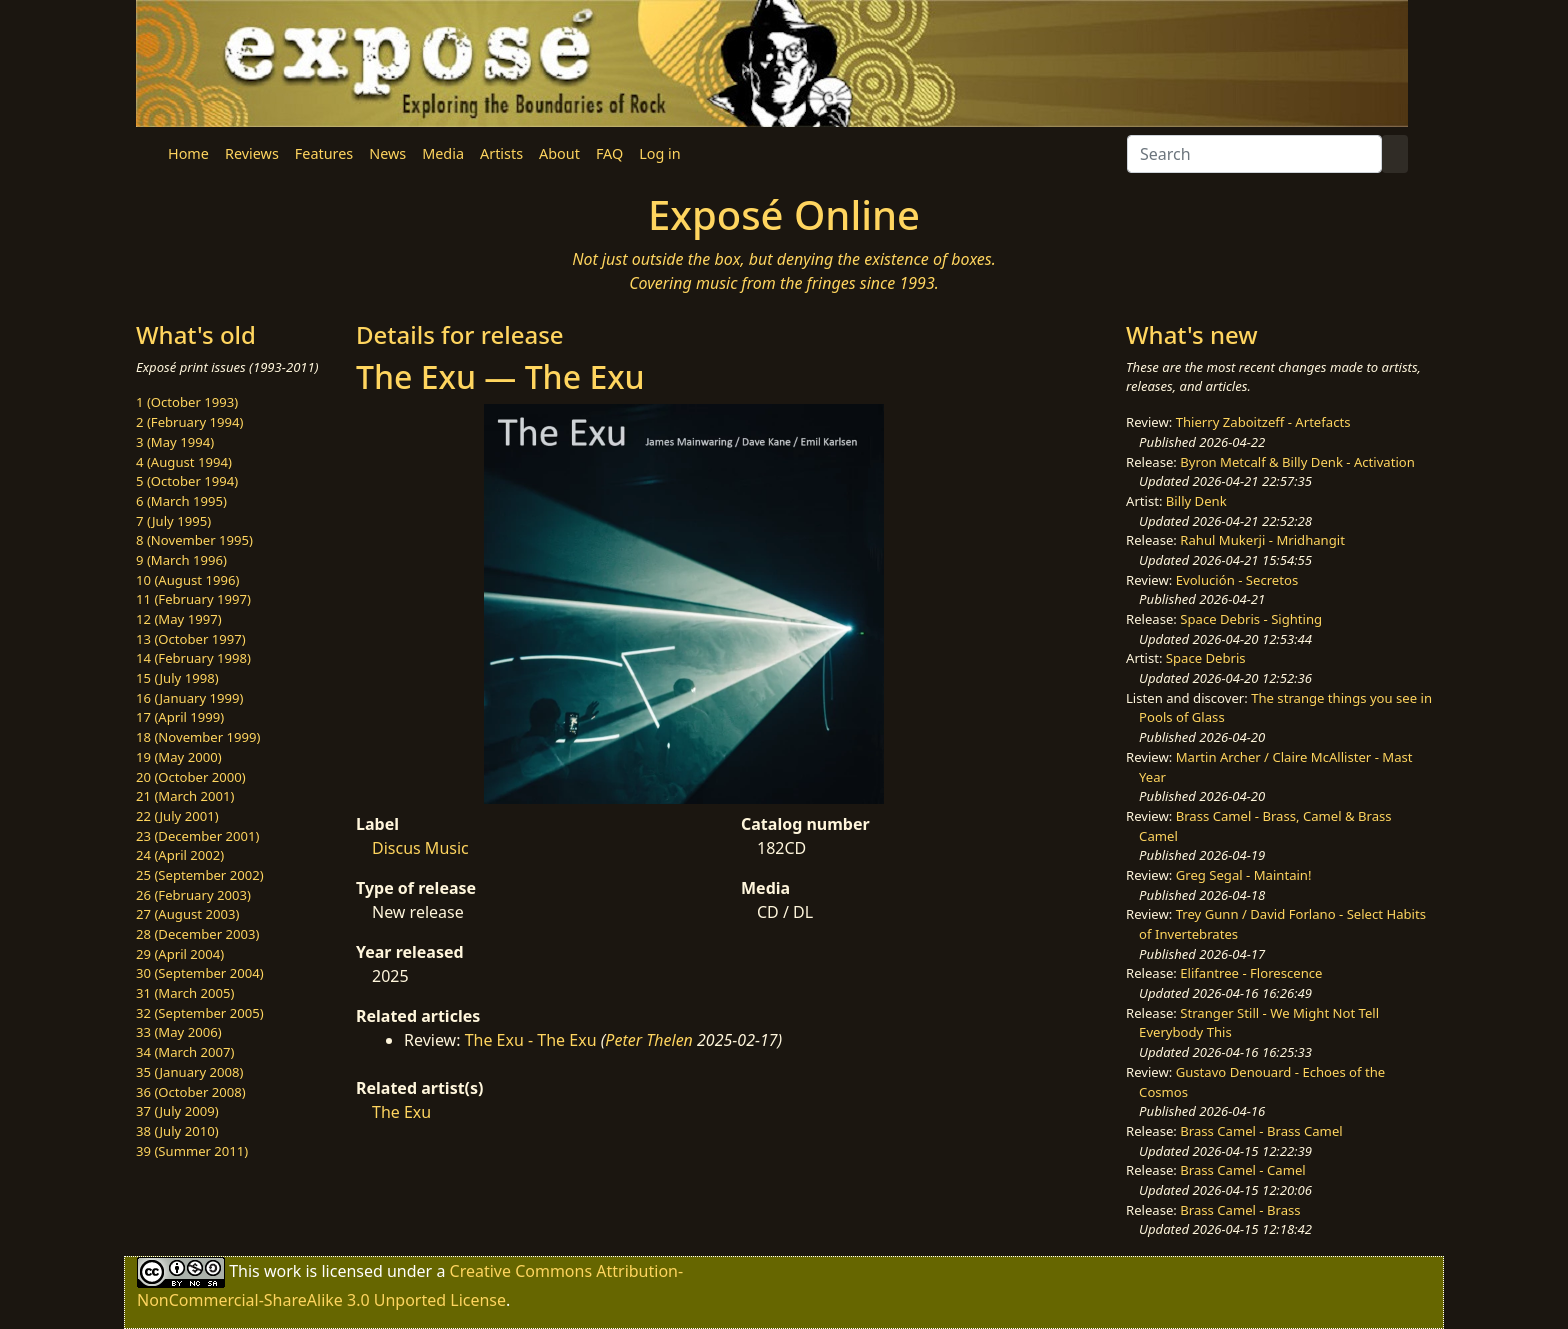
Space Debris (1206, 658)
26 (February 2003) (193, 895)
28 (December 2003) (197, 934)
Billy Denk (1196, 501)
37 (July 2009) (177, 1111)
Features (324, 153)
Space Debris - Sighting (1251, 619)
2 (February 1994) (189, 422)
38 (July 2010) (177, 1131)
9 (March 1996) (181, 560)
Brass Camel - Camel (1242, 1170)
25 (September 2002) (200, 875)
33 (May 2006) (179, 1032)
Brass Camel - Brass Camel (1261, 1131)
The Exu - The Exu (531, 1040)
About (559, 153)
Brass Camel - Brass (1240, 1210)
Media (443, 153)
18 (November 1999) (198, 737)
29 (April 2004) (180, 954)
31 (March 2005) (185, 993)
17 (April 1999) (180, 717)
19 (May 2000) (179, 757)
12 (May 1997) (179, 619)
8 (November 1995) (194, 540)
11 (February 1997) (193, 599)
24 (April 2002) (180, 855)
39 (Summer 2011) (192, 1151)
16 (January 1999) (189, 698)
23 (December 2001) (197, 836)
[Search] (1254, 154)
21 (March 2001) (185, 796)
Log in (659, 153)
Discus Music (420, 848)
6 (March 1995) (181, 501)
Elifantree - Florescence (1251, 973)
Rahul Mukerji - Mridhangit (1262, 540)
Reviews (252, 153)
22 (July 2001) (177, 816)
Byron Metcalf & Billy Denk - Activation (1297, 462)
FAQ (609, 153)
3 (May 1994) (175, 442)
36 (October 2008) (191, 1092)
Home (188, 153)
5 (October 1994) (187, 481)
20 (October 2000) (191, 777)
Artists (501, 153)
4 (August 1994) (184, 462)
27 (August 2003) (187, 914)
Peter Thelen (649, 1040)
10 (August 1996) (187, 580)
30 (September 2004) (200, 973)
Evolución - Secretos (1237, 580)
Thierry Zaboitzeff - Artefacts (1263, 422)
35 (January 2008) (189, 1072)
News (387, 153)
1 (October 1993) (187, 402)
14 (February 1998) (193, 658)
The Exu (401, 1112)
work (282, 1271)
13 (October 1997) (191, 639)
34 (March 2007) (185, 1052)
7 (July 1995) (173, 521)
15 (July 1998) (177, 678)
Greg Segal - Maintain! (1244, 875)
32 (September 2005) (200, 1013)
